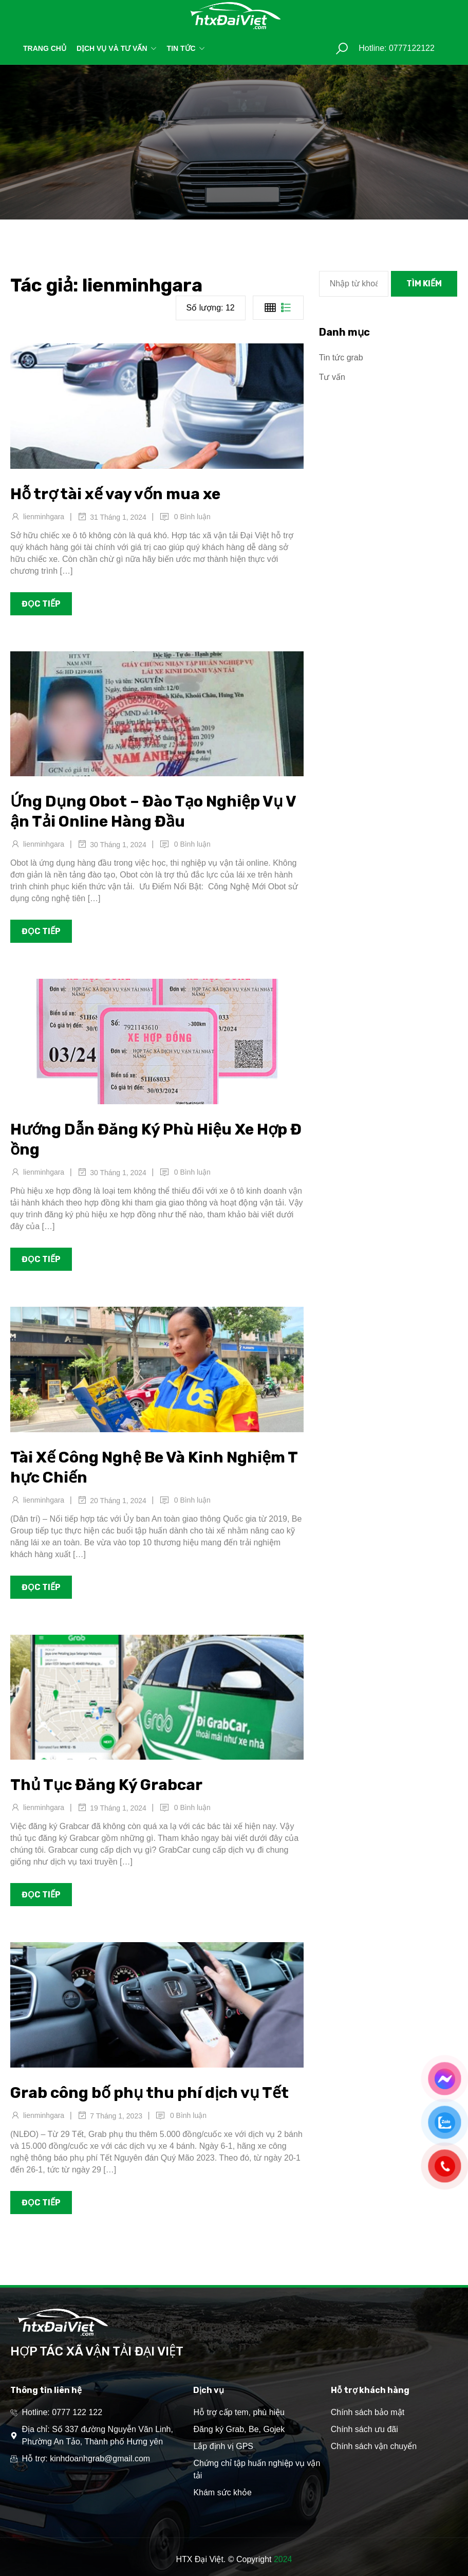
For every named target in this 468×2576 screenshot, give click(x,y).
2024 (283, 2559)
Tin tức (186, 48)
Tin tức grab (341, 357)
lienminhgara (43, 517)
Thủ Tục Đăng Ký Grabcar (106, 1785)
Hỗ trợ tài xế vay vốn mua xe (115, 494)
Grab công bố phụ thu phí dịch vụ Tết (149, 2093)
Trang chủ (44, 48)
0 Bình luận (192, 517)
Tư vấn (332, 377)
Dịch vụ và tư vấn (117, 48)
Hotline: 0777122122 (397, 48)
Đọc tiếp (41, 604)
